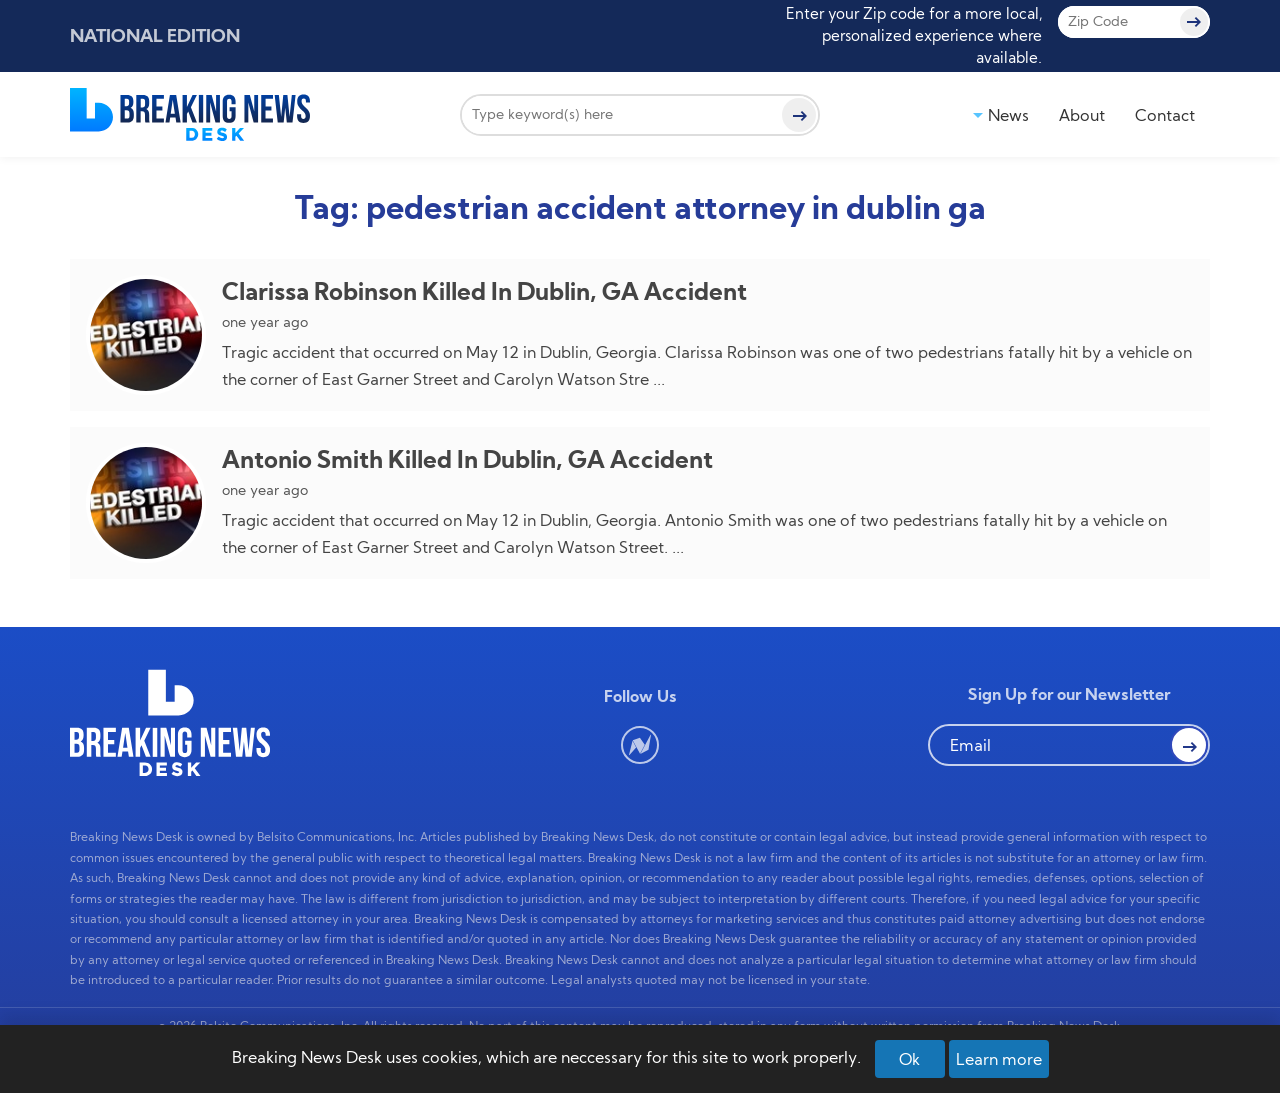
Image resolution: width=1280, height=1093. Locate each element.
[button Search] (1189, 745)
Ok (909, 1059)
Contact (1165, 115)
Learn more (999, 1059)
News (1008, 115)
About (1082, 115)
